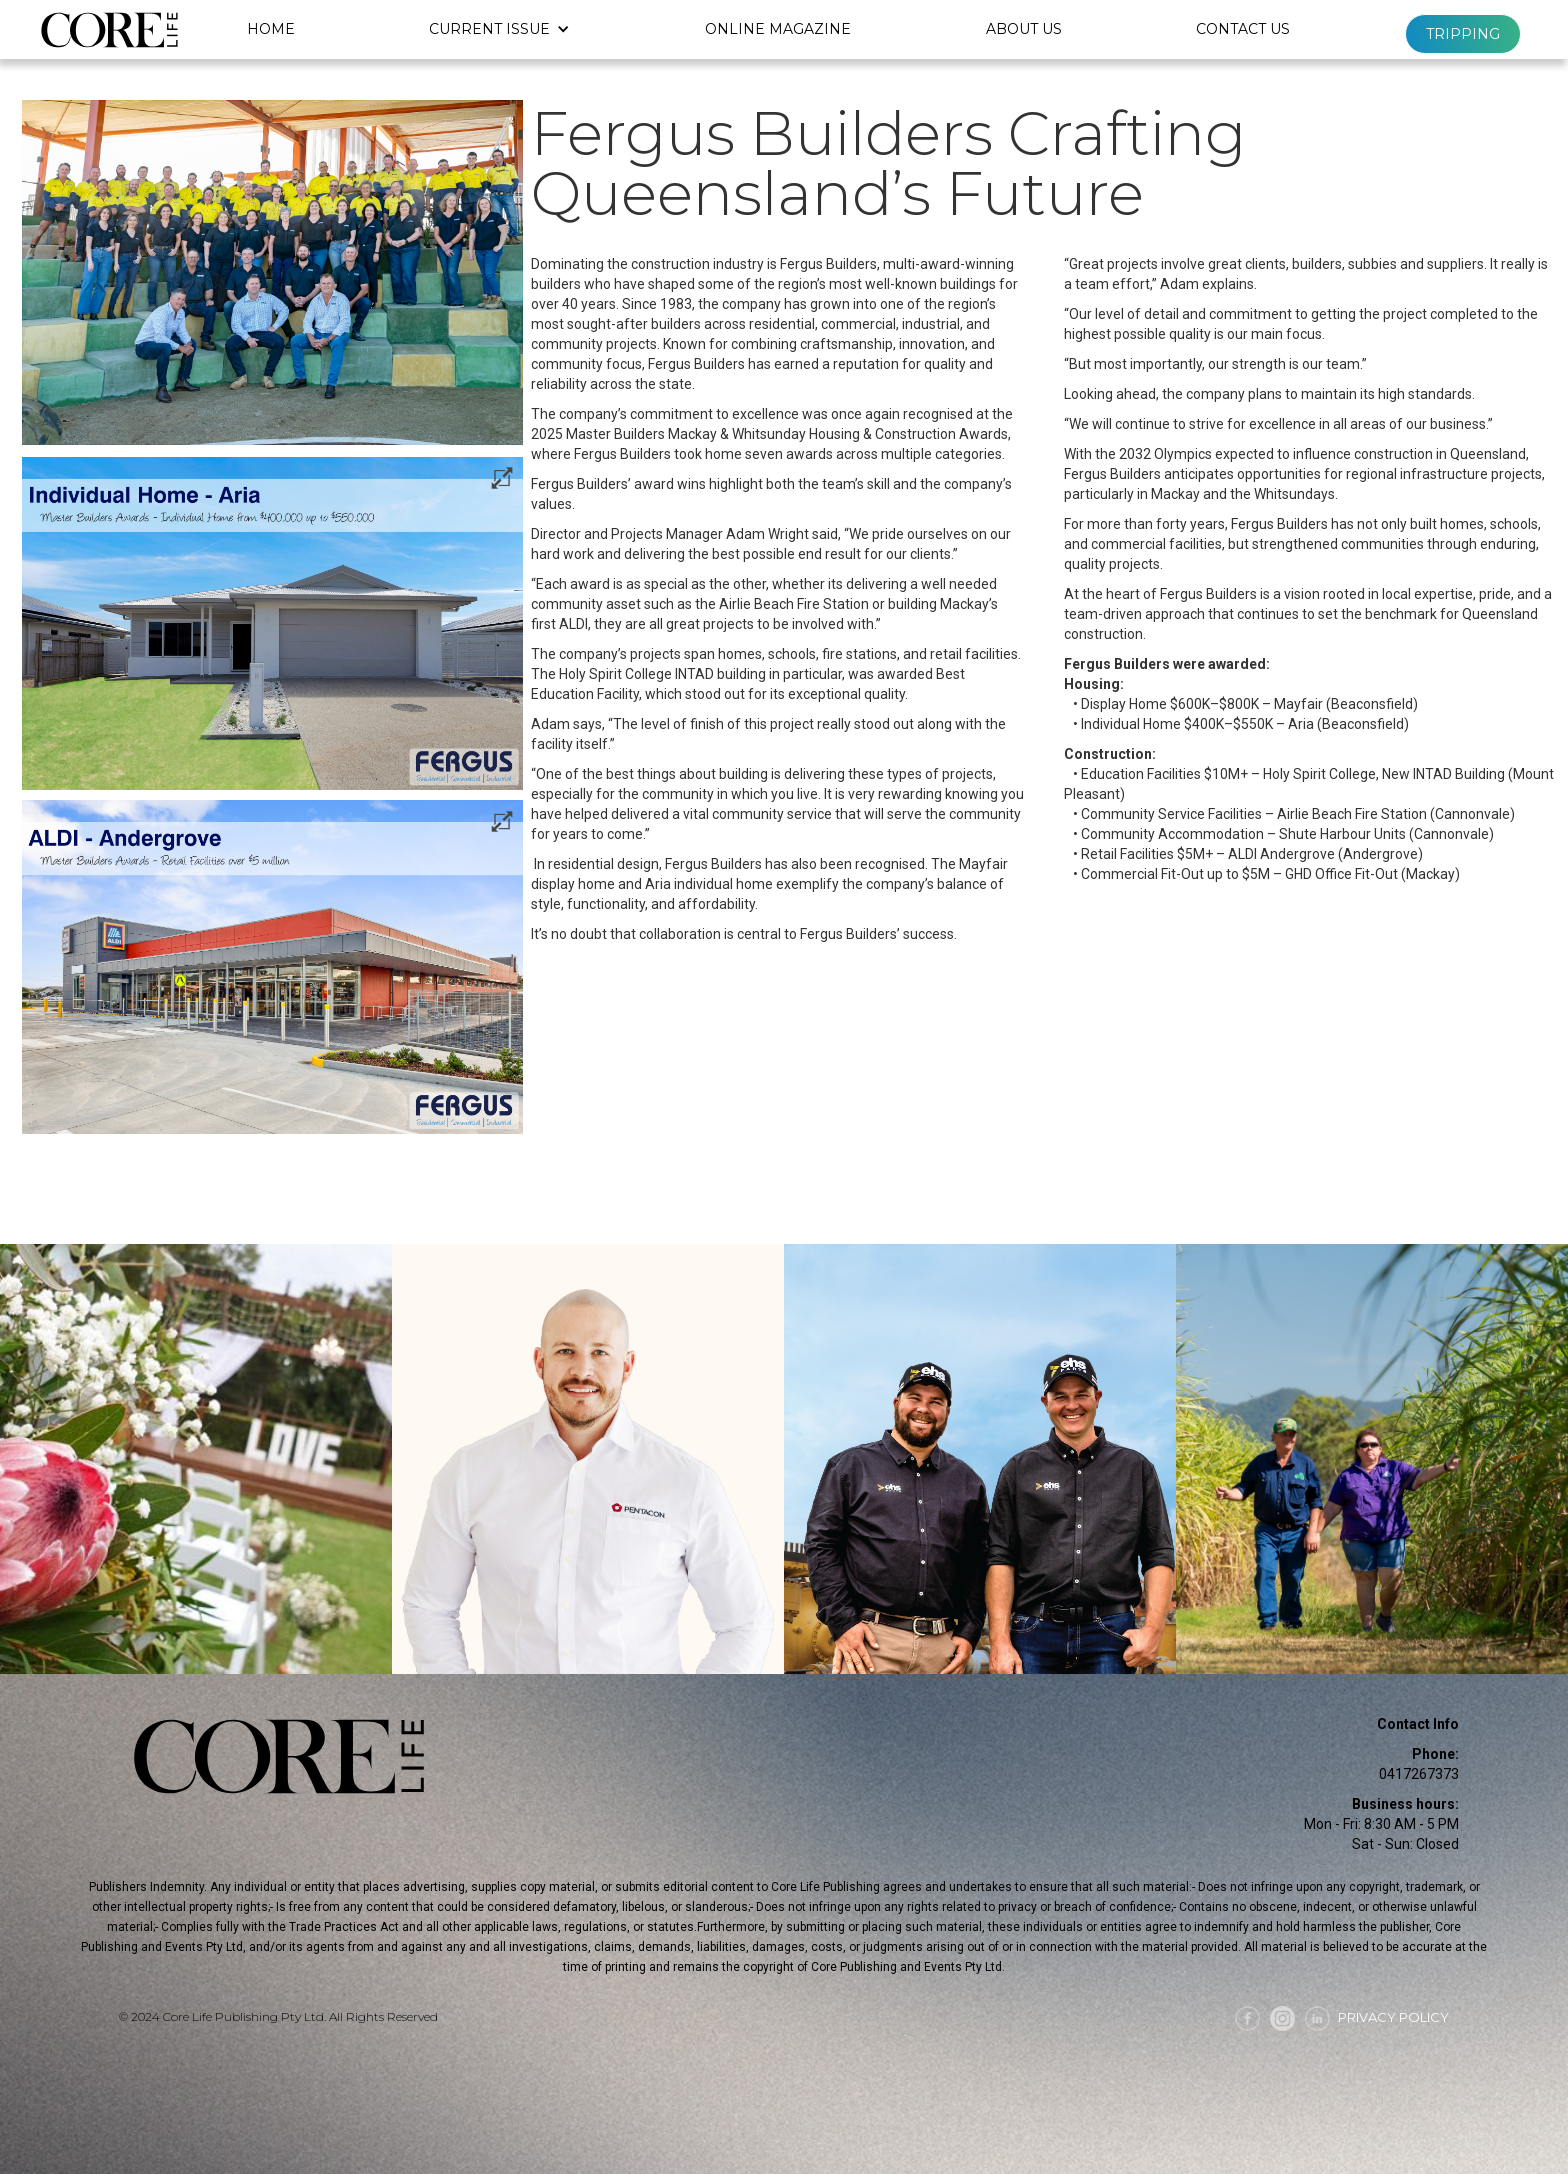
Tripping (1463, 34)
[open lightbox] (272, 624)
